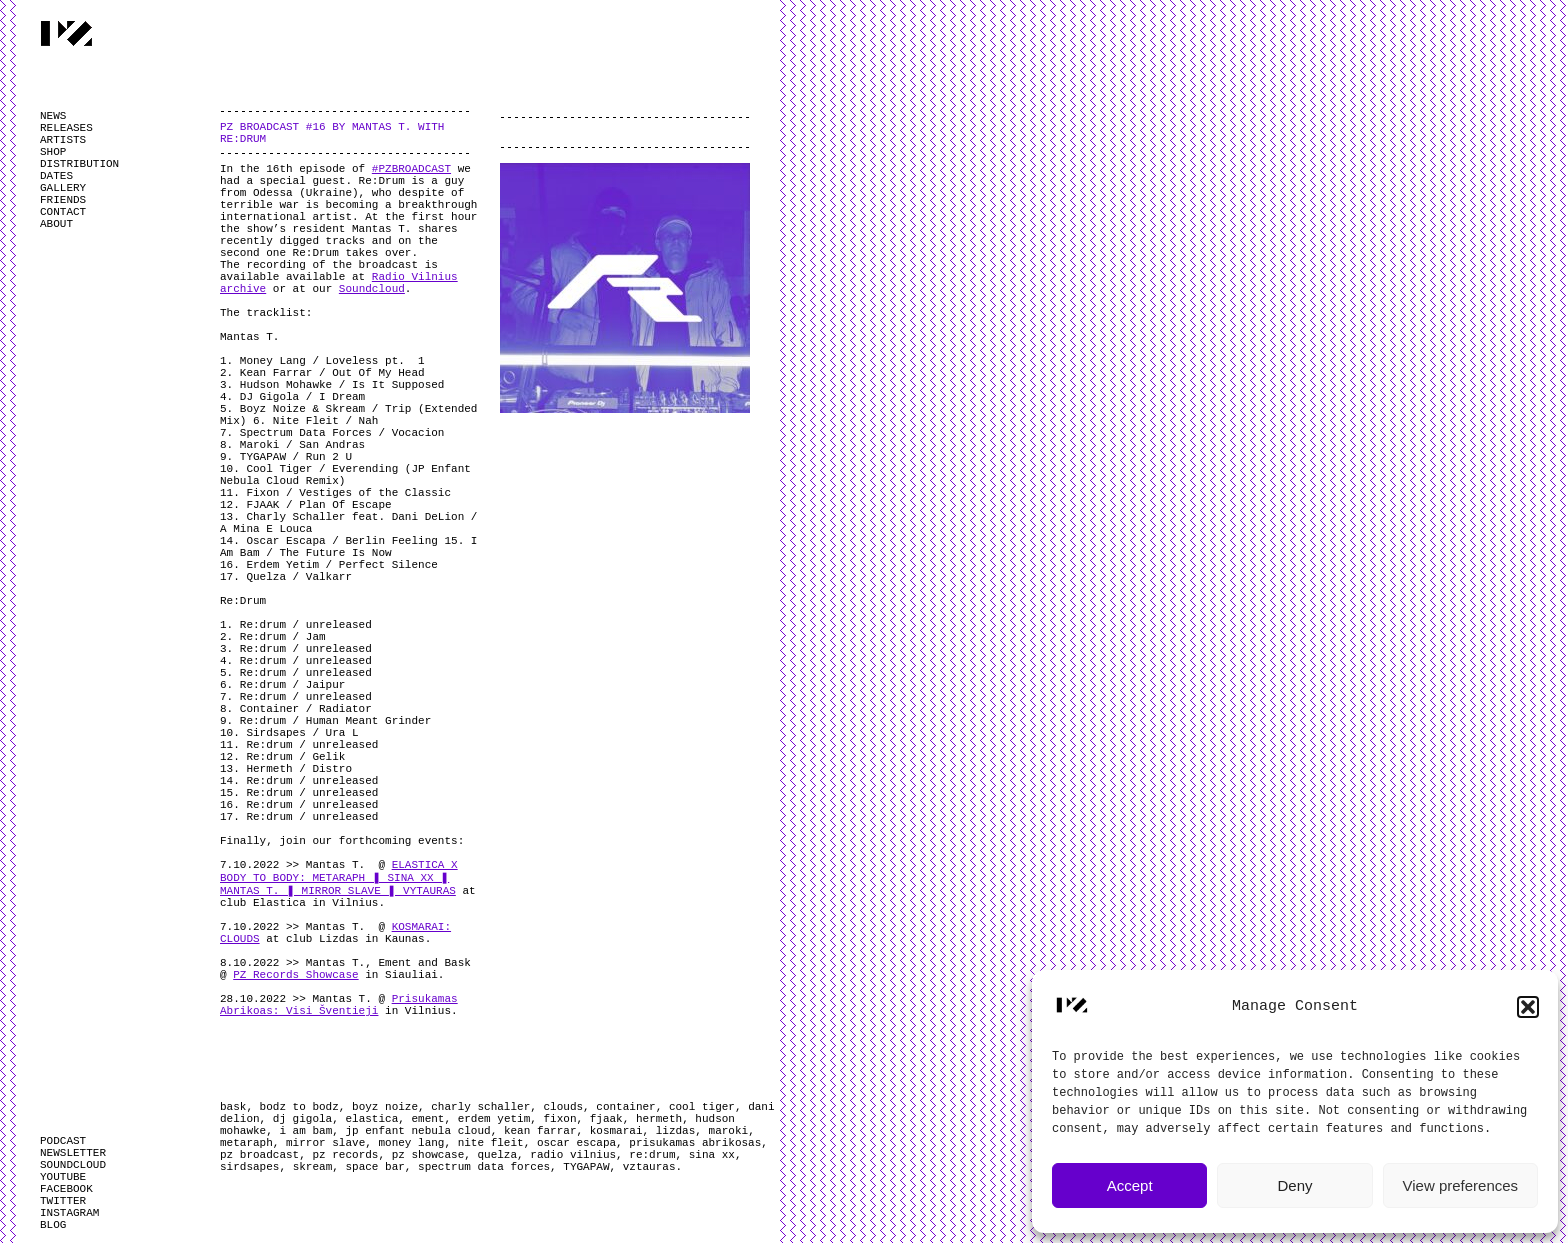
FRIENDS (63, 200)
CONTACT (63, 212)
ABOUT (56, 224)
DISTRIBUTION (79, 164)
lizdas (676, 1131)
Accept (1130, 1185)
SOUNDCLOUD (73, 1165)
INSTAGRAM (69, 1213)
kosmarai (616, 1131)
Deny (1294, 1185)
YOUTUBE (63, 1177)
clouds (563, 1107)
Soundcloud (372, 289)
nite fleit (491, 1143)
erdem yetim (494, 1119)
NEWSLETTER (73, 1153)
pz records (345, 1155)
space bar (374, 1167)
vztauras (649, 1167)
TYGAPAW (586, 1167)
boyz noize (385, 1107)
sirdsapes (249, 1167)
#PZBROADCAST (411, 169)
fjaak (606, 1119)
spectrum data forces (484, 1167)
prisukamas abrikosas (695, 1143)
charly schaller (480, 1107)
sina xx (712, 1155)
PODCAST (63, 1141)
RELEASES (66, 128)
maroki (729, 1131)
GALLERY (63, 188)
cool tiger (702, 1107)
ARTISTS (63, 140)
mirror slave (325, 1143)
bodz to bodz (299, 1107)
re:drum (652, 1155)
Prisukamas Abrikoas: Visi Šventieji (339, 1005)
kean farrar (540, 1131)
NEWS (53, 116)
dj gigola (302, 1119)
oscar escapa (576, 1143)
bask (233, 1107)
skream (313, 1167)
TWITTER (63, 1201)
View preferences (1461, 1185)
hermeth (659, 1119)
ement (427, 1119)
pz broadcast (259, 1155)
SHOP (53, 152)
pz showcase (428, 1155)
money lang (411, 1143)
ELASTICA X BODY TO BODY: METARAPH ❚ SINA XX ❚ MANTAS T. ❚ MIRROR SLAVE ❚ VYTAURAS (339, 878)
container (625, 1107)
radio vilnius (573, 1155)
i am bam (305, 1131)
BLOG (53, 1225)
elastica (371, 1119)
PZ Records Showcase (295, 975)
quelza (497, 1155)
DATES (56, 176)
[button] (1528, 1007)
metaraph (246, 1143)
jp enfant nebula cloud (417, 1131)
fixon (560, 1119)
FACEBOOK (66, 1189)
